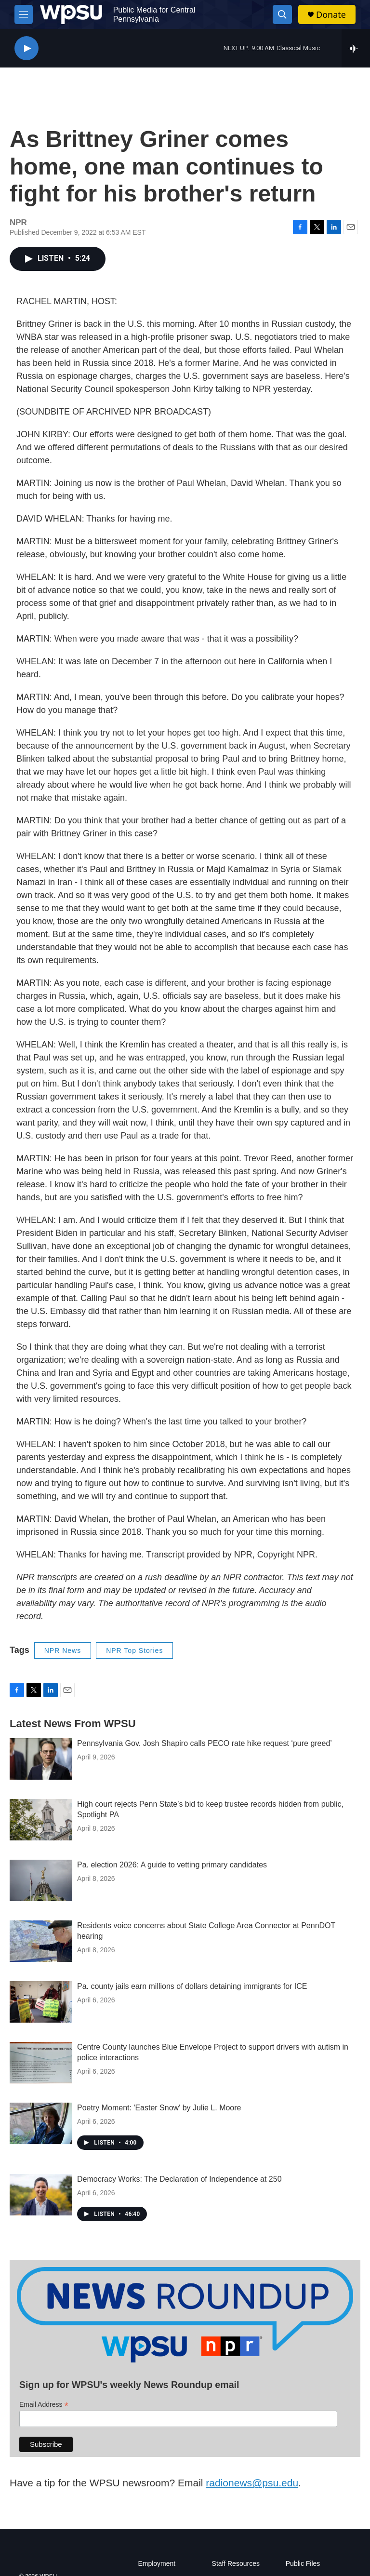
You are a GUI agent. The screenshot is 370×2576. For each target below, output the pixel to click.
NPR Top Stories (134, 1650)
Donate (331, 15)
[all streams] (356, 48)
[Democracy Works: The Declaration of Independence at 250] (41, 2194)
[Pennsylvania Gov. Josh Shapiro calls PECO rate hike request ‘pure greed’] (41, 1759)
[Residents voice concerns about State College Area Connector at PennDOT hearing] (41, 1941)
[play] (26, 48)
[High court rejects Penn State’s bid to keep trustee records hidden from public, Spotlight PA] (41, 1819)
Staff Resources (236, 2563)
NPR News (62, 1650)
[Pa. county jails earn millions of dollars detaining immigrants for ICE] (41, 2002)
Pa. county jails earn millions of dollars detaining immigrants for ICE (192, 1986)
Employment (156, 2563)
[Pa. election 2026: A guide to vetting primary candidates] (41, 1880)
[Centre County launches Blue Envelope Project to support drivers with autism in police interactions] (41, 2062)
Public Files (303, 2563)
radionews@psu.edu (252, 2482)
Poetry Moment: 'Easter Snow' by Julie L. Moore (159, 2108)
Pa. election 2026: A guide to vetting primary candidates (172, 1865)
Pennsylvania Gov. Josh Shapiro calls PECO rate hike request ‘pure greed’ (204, 1743)
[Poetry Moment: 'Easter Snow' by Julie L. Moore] (41, 2123)
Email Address (43, 2404)
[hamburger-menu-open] (23, 14)
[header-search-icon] (282, 14)
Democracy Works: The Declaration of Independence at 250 (179, 2179)
